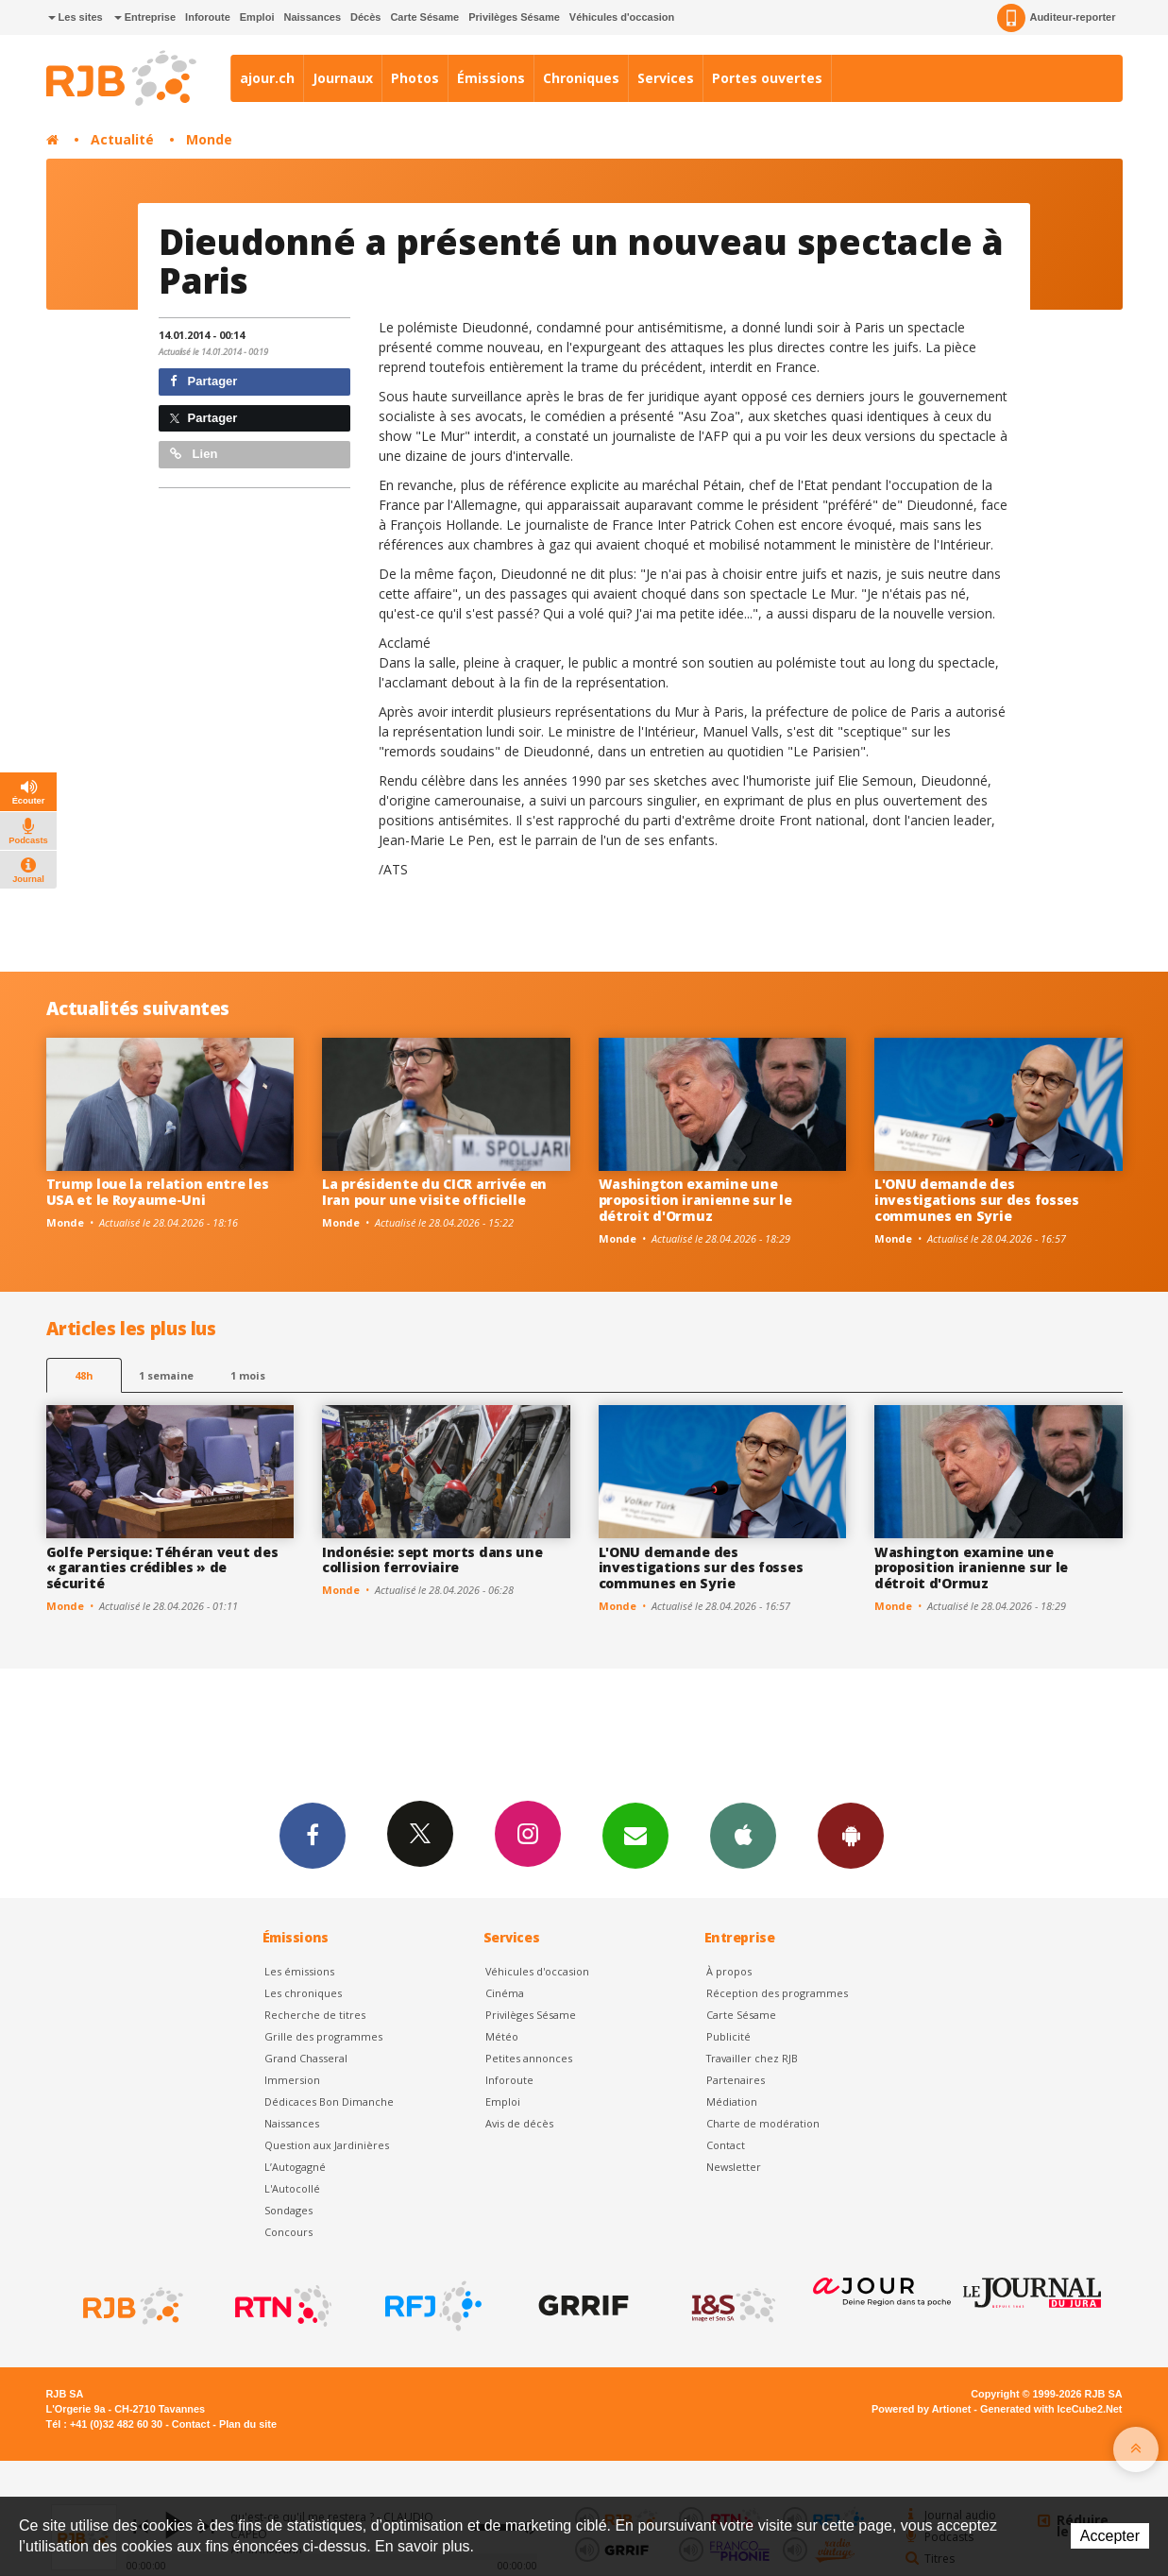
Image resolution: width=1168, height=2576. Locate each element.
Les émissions (299, 1971)
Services (665, 78)
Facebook (312, 1835)
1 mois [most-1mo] (247, 1375)
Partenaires (735, 2080)
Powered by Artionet (921, 2409)
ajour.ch (267, 78)
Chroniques (581, 78)
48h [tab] (84, 1375)
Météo (501, 2036)
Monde (209, 139)
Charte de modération (763, 2123)
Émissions (491, 78)
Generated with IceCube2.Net (1051, 2409)
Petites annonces (528, 2058)
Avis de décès (519, 2123)
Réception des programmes (777, 1993)
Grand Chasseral (305, 2058)
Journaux (343, 78)
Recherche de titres (314, 2014)
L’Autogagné (295, 2167)
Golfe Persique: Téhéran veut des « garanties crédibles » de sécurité (162, 1568)
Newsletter (733, 2167)
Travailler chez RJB (752, 2058)
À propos (729, 1971)
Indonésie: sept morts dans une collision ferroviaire (432, 1560)
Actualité (122, 139)
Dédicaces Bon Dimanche (329, 2101)
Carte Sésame (424, 17)
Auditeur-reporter (1056, 18)
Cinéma (504, 1993)
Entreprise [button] (145, 17)
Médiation (731, 2101)
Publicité (728, 2036)
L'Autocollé (292, 2188)
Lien (193, 454)
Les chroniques (303, 1993)
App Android (851, 1835)
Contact (725, 2145)
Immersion (292, 2080)
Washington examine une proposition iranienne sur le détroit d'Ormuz (695, 1200)
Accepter (1110, 2536)
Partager (203, 381)
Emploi (257, 17)
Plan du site (248, 2424)
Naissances (312, 17)
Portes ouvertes (767, 78)
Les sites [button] (75, 17)
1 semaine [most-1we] (166, 1375)
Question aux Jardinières (326, 2145)
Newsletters (635, 1835)
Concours (288, 2232)
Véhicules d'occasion (621, 17)
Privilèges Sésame (514, 17)
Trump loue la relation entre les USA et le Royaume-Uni (157, 1192)
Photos (415, 78)
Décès (365, 17)
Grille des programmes (323, 2036)
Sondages (288, 2210)
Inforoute (207, 17)
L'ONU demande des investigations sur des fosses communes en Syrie (976, 1200)
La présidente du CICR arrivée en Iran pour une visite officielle (434, 1192)
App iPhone (743, 1835)
